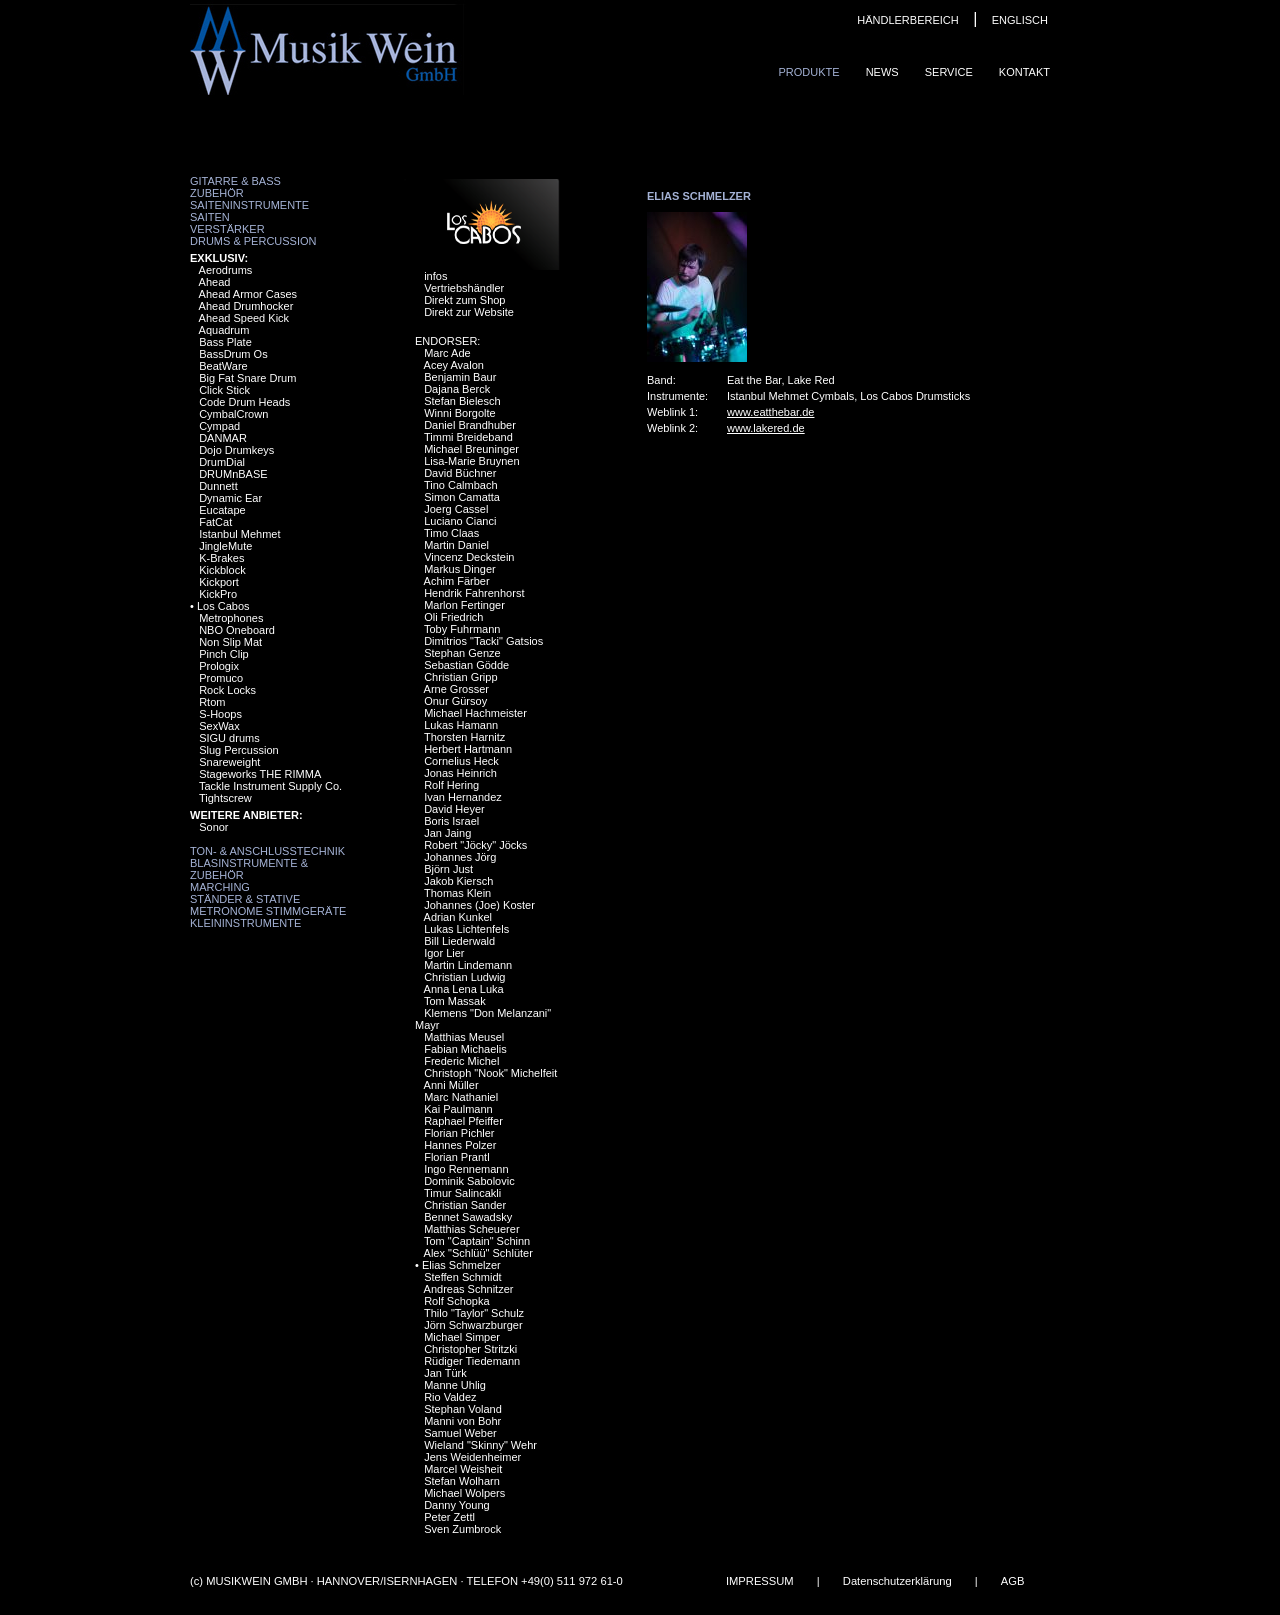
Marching (220, 887)
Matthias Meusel (464, 1037)
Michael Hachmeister (475, 713)
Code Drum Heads (244, 402)
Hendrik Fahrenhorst (474, 593)
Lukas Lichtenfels (466, 929)
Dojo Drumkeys (236, 450)
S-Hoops (220, 714)
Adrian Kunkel (458, 917)
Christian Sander (465, 1205)
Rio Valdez (450, 1397)
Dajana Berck (457, 389)
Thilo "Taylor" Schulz (474, 1313)
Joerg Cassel (456, 509)
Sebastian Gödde (466, 665)
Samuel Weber (460, 1433)
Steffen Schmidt (462, 1277)
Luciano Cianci (460, 521)
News (882, 72)
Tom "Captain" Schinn (477, 1241)
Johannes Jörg (460, 857)
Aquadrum (224, 330)
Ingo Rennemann (466, 1169)
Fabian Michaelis (465, 1049)
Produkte (808, 72)
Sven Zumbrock (462, 1529)
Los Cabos (223, 606)
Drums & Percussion (253, 241)
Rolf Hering (451, 785)
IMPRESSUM (760, 1581)
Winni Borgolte (460, 413)
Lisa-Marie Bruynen (471, 461)
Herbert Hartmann (468, 749)
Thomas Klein (457, 893)
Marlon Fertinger (464, 605)
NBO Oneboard (237, 630)
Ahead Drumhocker (246, 306)
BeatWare (223, 366)
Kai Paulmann (458, 1109)
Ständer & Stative (245, 899)
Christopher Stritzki (470, 1349)
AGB (1013, 1581)
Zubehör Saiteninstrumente (249, 199)
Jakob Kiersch (458, 881)
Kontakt (1024, 72)
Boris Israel (451, 821)
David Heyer (454, 809)
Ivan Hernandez (463, 797)
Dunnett (218, 486)
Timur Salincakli (462, 1193)
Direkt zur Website (469, 312)
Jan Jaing (447, 833)
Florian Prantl (456, 1157)
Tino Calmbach (461, 485)
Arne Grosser (456, 689)
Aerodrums (226, 270)
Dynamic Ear (230, 498)
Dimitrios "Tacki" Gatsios (483, 641)
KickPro (218, 594)
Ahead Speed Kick (244, 318)
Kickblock (222, 570)
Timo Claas (451, 533)
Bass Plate (225, 342)
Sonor (213, 827)
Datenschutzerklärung (897, 1581)
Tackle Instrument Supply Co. (270, 786)
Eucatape (222, 510)
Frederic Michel (461, 1061)
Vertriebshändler (464, 288)
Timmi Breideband (468, 437)
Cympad (219, 426)
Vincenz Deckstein (469, 557)
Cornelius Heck (461, 761)
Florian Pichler (459, 1133)
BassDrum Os (233, 354)
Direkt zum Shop (464, 300)
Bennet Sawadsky (468, 1217)
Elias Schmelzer (461, 1265)
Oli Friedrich (453, 617)
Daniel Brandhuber (470, 425)
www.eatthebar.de (770, 412)
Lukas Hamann (461, 725)
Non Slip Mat (230, 642)
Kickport (219, 582)
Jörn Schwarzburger (473, 1325)
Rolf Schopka (456, 1301)
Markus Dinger (460, 569)
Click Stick (224, 390)
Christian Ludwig (464, 977)
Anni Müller (451, 1085)
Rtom (212, 702)
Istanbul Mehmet (239, 534)
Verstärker (227, 229)
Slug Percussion (239, 750)
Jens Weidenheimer (472, 1457)
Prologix (219, 666)
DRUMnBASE (233, 474)
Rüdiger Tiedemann (472, 1361)
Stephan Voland (463, 1409)
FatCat (215, 522)
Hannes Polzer (460, 1145)
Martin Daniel (456, 545)
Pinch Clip (224, 654)
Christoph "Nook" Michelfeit (490, 1073)
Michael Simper (462, 1337)
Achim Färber (457, 581)
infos (435, 276)
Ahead (215, 282)
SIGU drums (229, 738)
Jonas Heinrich (460, 773)
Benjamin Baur (460, 377)
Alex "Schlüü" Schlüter (478, 1253)
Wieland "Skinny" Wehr (480, 1445)
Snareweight (229, 762)
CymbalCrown (233, 414)
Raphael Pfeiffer (463, 1121)
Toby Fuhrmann (462, 629)
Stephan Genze (462, 653)
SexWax (219, 726)
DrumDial (222, 462)
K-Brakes (221, 558)
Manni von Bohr (462, 1421)
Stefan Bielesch (462, 401)
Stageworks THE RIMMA (260, 774)
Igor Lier (444, 953)
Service (949, 72)
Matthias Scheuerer (471, 1229)
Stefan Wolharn (462, 1481)
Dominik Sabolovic (469, 1181)
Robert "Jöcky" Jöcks (475, 845)
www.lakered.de (766, 428)
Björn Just (448, 869)
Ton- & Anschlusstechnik (267, 851)
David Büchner (460, 473)
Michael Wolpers (464, 1493)
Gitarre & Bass (235, 181)
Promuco (221, 678)
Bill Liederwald (459, 941)
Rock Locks (227, 690)
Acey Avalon (454, 365)
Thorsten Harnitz (464, 737)
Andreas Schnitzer (469, 1289)
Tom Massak (455, 1001)
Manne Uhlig (455, 1385)
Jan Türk (445, 1373)
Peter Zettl (449, 1517)
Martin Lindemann (468, 965)
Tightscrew (225, 798)
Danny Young (456, 1505)
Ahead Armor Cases (248, 294)
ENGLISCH (1020, 20)
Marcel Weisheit (463, 1469)
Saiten (210, 217)
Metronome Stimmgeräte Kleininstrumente (268, 917)
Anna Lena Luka (464, 989)
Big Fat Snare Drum (247, 378)
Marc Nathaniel (461, 1097)
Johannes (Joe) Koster (479, 905)
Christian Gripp (460, 677)
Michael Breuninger (471, 449)
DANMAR (223, 438)
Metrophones (231, 618)
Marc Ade (447, 353)
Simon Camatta (462, 497)
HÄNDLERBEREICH (907, 20)
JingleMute (225, 546)
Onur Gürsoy (455, 701)
